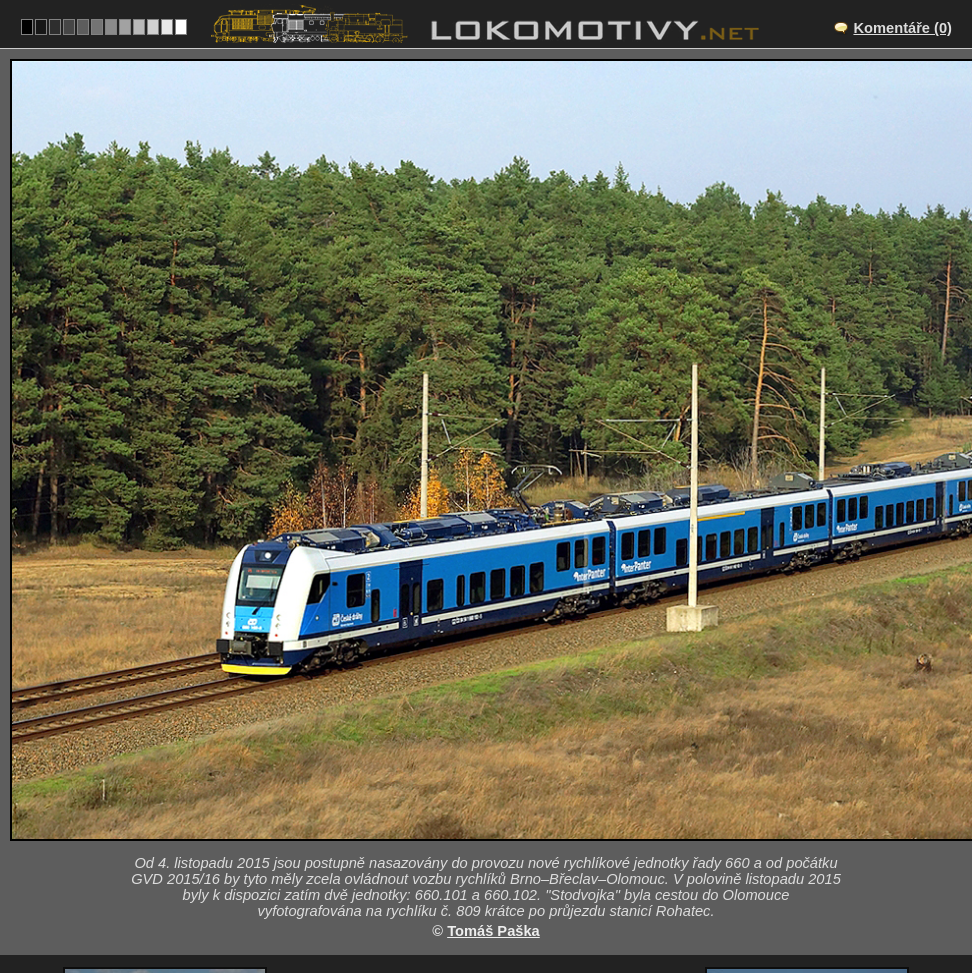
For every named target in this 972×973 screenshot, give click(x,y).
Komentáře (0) (902, 28)
